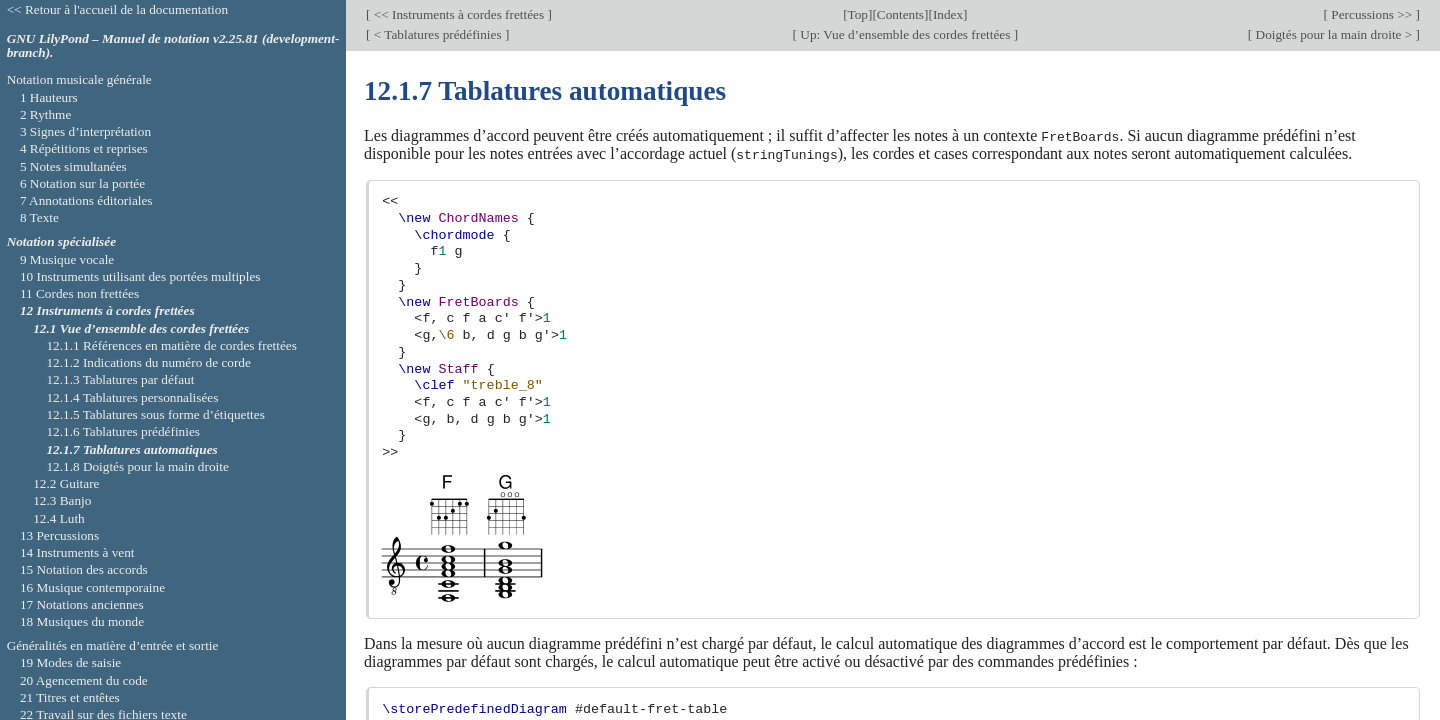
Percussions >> (1372, 14)
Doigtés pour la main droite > (1333, 34)
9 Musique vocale (67, 259)
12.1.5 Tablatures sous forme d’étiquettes (155, 414)
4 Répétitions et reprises (84, 148)
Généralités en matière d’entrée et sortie (113, 645)
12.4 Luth (59, 518)
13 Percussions (59, 535)
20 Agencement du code (84, 680)
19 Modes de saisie (70, 662)
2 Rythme (45, 114)
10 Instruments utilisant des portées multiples (140, 276)
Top (858, 14)
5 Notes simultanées (73, 166)
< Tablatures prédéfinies (437, 34)
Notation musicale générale (79, 79)
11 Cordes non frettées (79, 293)
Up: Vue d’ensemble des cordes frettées (905, 34)
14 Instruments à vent (77, 552)
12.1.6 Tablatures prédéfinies (123, 431)
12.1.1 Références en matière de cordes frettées (171, 345)
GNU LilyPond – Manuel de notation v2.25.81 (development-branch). (173, 46)
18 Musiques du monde (82, 621)
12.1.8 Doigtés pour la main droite (137, 466)
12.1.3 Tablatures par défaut (120, 379)
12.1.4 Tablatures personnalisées (132, 397)
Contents (900, 14)
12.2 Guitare (66, 483)
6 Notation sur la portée (82, 183)
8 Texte (39, 217)
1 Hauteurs (49, 97)
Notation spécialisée (61, 241)
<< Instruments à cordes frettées (458, 14)
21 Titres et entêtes (70, 697)
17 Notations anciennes (82, 604)
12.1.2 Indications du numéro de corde (148, 362)
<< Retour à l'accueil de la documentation (117, 9)
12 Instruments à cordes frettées (107, 310)
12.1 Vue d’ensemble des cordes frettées (141, 328)
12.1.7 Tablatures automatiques (131, 449)
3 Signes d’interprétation (85, 131)
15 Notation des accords (84, 569)
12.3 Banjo (62, 500)
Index (948, 14)
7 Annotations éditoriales (86, 200)
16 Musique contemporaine (92, 587)
